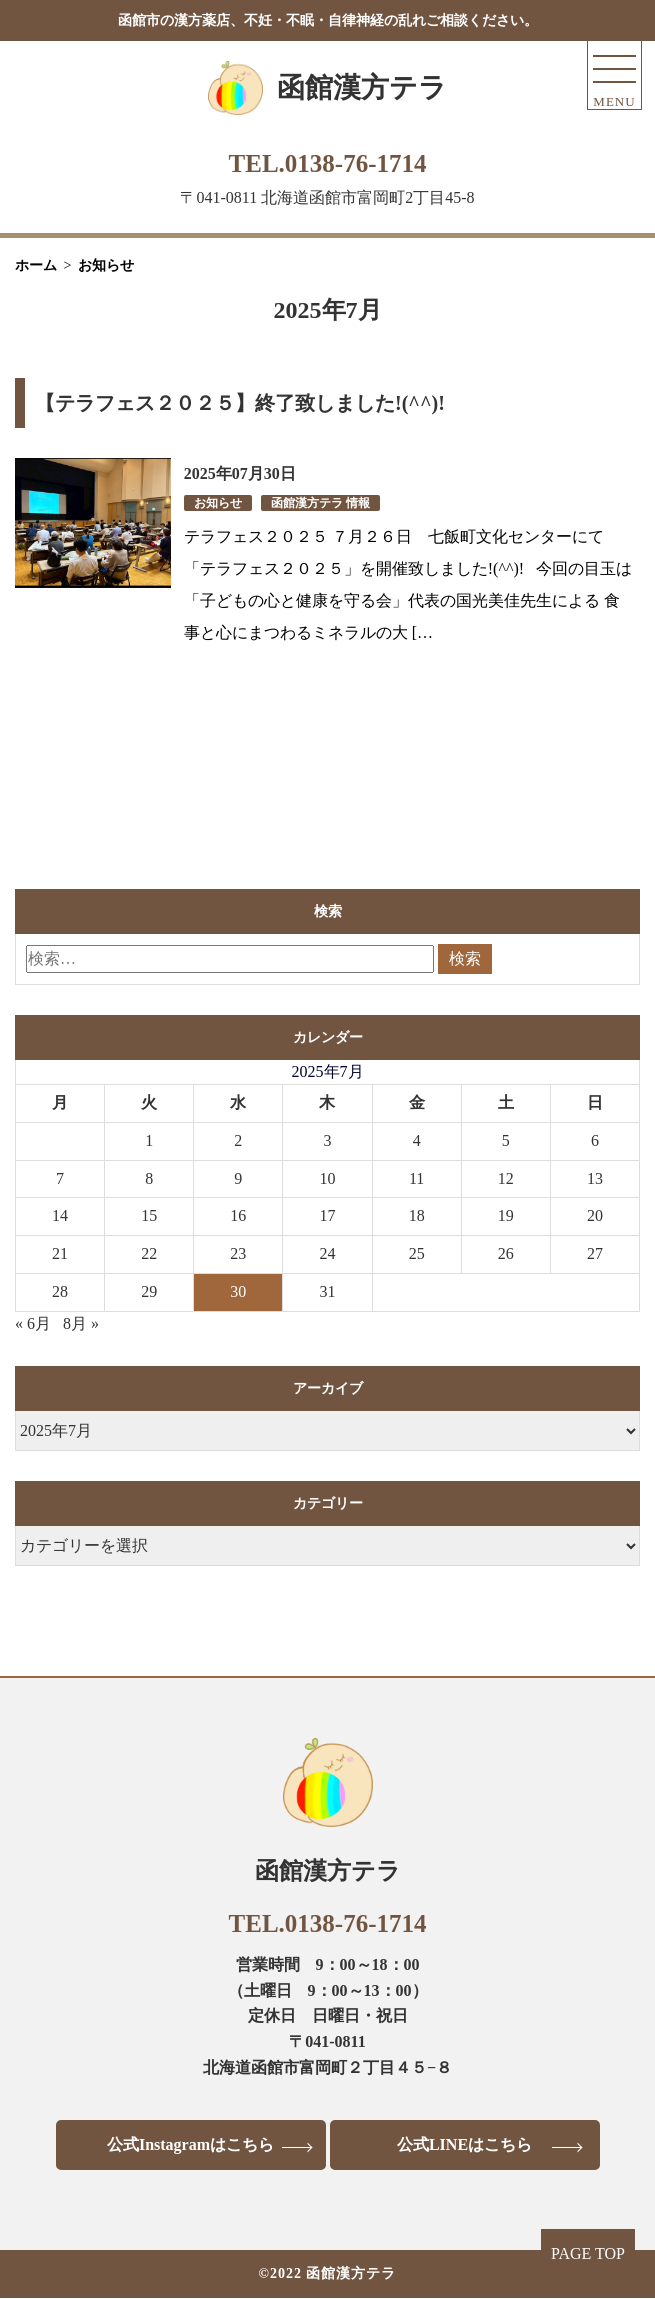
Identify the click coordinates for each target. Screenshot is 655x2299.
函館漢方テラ (362, 87)
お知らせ (218, 503)
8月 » (81, 1323)
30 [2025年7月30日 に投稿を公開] (238, 1291)
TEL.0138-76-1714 (328, 163)
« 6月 (33, 1323)
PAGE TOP (588, 2253)
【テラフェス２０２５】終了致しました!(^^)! (240, 403)
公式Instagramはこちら (190, 2144)
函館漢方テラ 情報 (320, 503)
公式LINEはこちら (464, 2144)
